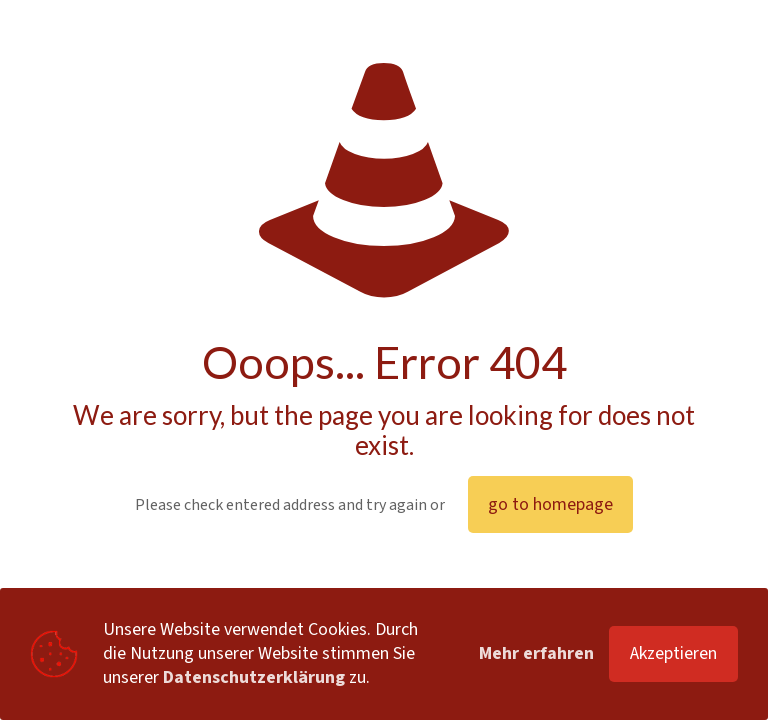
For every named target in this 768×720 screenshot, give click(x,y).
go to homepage (550, 504)
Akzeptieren (673, 653)
